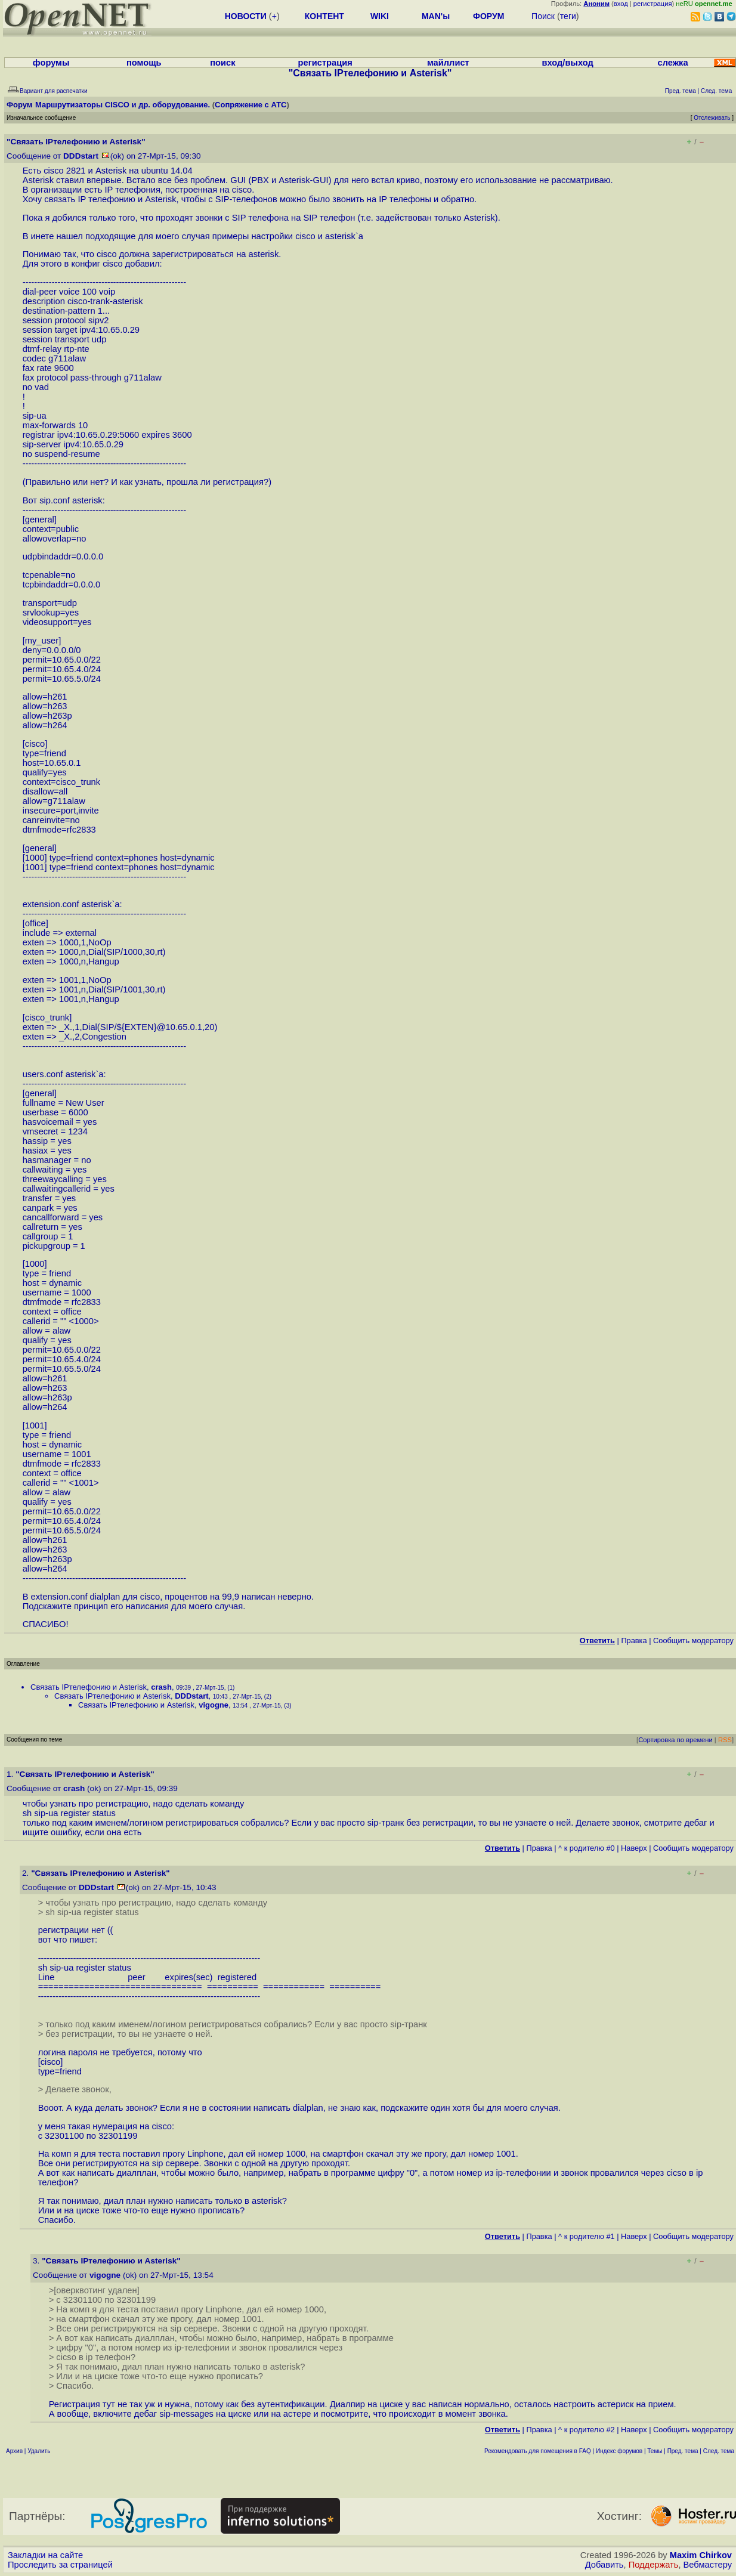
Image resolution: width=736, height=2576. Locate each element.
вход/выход (567, 62)
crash (161, 1687)
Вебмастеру (708, 2564)
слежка (673, 62)
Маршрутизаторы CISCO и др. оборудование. (122, 104)
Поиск (543, 16)
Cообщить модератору (693, 1640)
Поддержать (654, 2564)
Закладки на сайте (45, 2555)
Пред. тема (682, 2451)
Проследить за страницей (60, 2564)
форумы (51, 62)
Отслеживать (712, 118)
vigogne (213, 1704)
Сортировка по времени (675, 1739)
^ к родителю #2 (586, 2429)
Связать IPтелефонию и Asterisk (88, 1687)
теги (568, 16)
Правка (634, 1640)
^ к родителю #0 (586, 1848)
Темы (654, 2451)
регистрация (652, 3)
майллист (448, 62)
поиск (222, 62)
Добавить (604, 2564)
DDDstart (80, 155)
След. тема (718, 2451)
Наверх (634, 1848)
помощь (144, 62)
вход (621, 3)
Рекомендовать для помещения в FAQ (537, 2451)
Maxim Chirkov (701, 2555)
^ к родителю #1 (586, 2236)
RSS (725, 1739)
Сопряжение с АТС (250, 104)
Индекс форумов (619, 2451)
